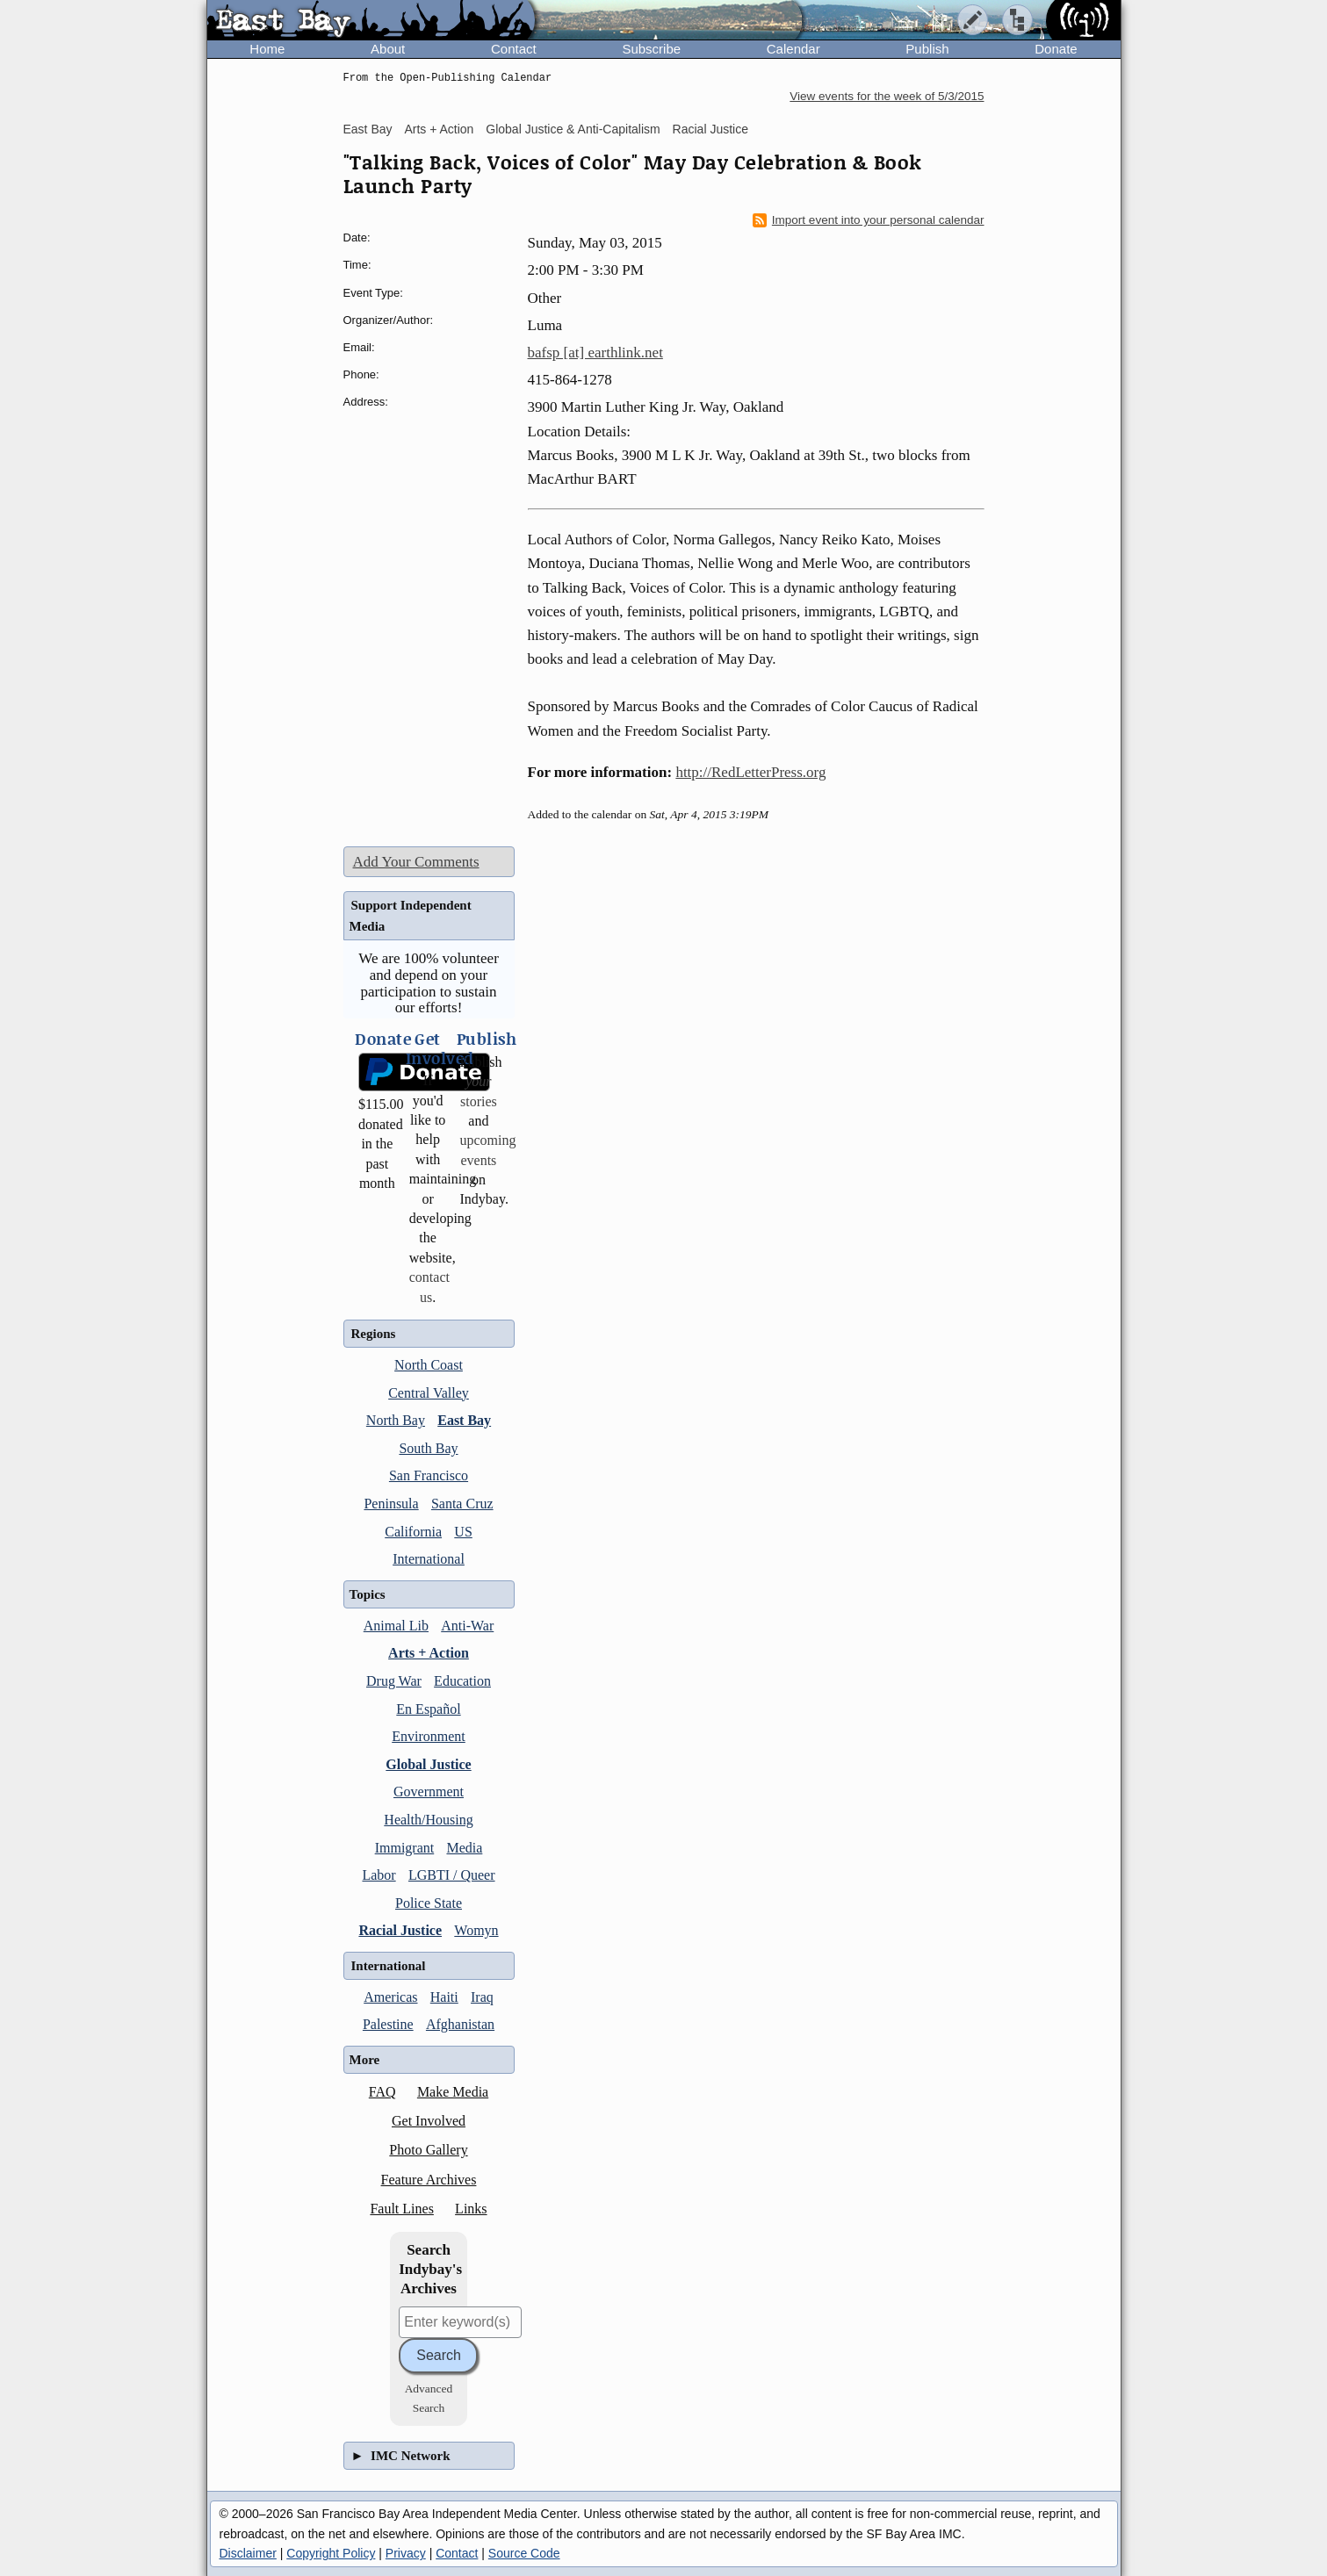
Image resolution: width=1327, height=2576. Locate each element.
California (413, 1531)
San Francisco (428, 1475)
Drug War (394, 1680)
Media (464, 1847)
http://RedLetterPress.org (750, 772)
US (463, 1531)
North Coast (428, 1364)
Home (267, 48)
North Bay (395, 1420)
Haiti (444, 1997)
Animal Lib (396, 1625)
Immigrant (405, 1847)
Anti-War (467, 1625)
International (429, 1558)
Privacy (406, 2553)
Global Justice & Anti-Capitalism (573, 129)
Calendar (793, 48)
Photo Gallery (428, 2149)
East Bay (368, 129)
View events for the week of (887, 96)
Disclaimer (248, 2553)
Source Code (524, 2553)
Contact (514, 48)
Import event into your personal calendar (868, 220)
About (388, 48)
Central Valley (428, 1392)
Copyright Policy (330, 2553)
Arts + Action (438, 129)
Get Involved (428, 2120)
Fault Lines (401, 2208)
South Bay (428, 1448)
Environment (428, 1736)
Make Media (452, 2091)
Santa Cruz (462, 1503)
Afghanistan (460, 2024)
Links (471, 2208)
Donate (1056, 48)
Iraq (482, 1997)
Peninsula (391, 1503)
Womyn (476, 1930)
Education (462, 1680)
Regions (373, 1334)
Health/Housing (428, 1819)
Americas (390, 1997)
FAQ (382, 2091)
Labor (378, 1874)
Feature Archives (429, 2179)
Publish (926, 48)
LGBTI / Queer (451, 1874)
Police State (428, 1903)
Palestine (388, 2024)
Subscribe (651, 48)
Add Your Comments (416, 861)
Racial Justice (710, 129)
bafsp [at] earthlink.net (595, 352)
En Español (428, 1709)
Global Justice (428, 1764)
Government (428, 1791)
